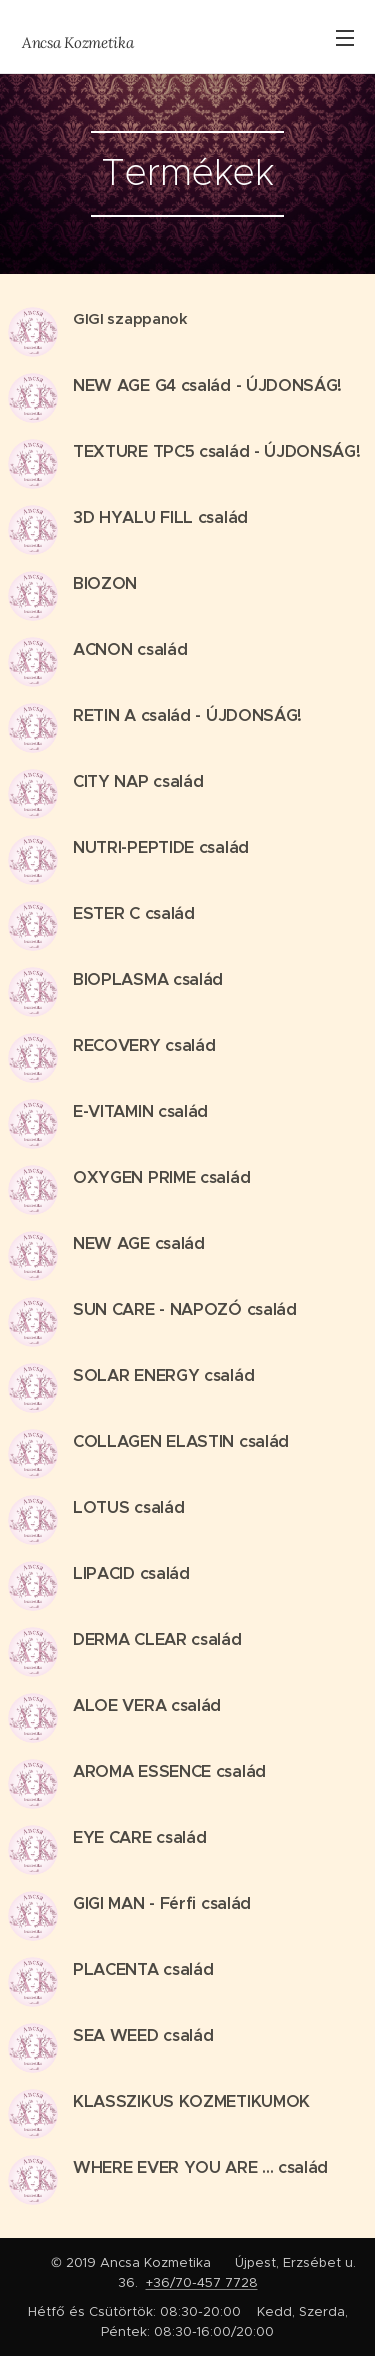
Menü (345, 38)
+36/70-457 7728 (202, 2282)
